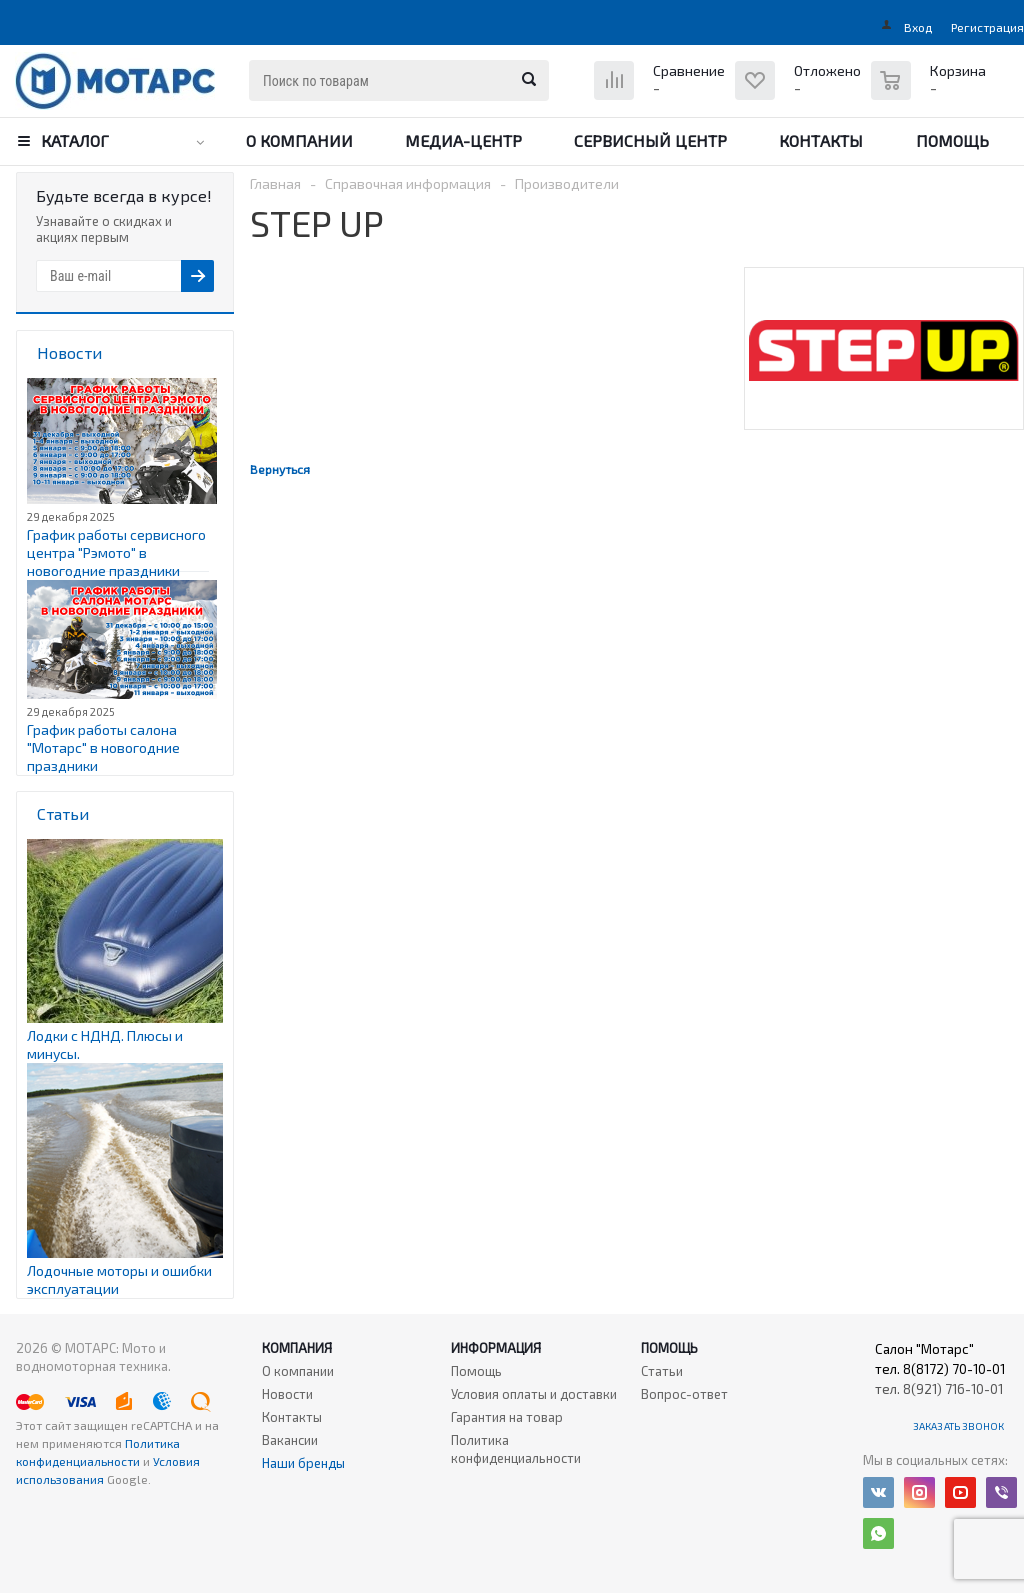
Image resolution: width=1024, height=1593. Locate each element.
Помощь (952, 140)
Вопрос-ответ (684, 1394)
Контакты (821, 140)
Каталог (75, 140)
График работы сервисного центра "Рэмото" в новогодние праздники (116, 552)
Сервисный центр (650, 140)
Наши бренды (303, 1463)
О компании (299, 140)
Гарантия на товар (507, 1417)
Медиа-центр (463, 140)
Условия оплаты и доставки (534, 1394)
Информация (496, 1348)
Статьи (662, 1371)
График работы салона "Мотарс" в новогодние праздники (103, 747)
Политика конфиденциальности (516, 1449)
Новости (287, 1394)
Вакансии (290, 1440)
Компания (297, 1348)
